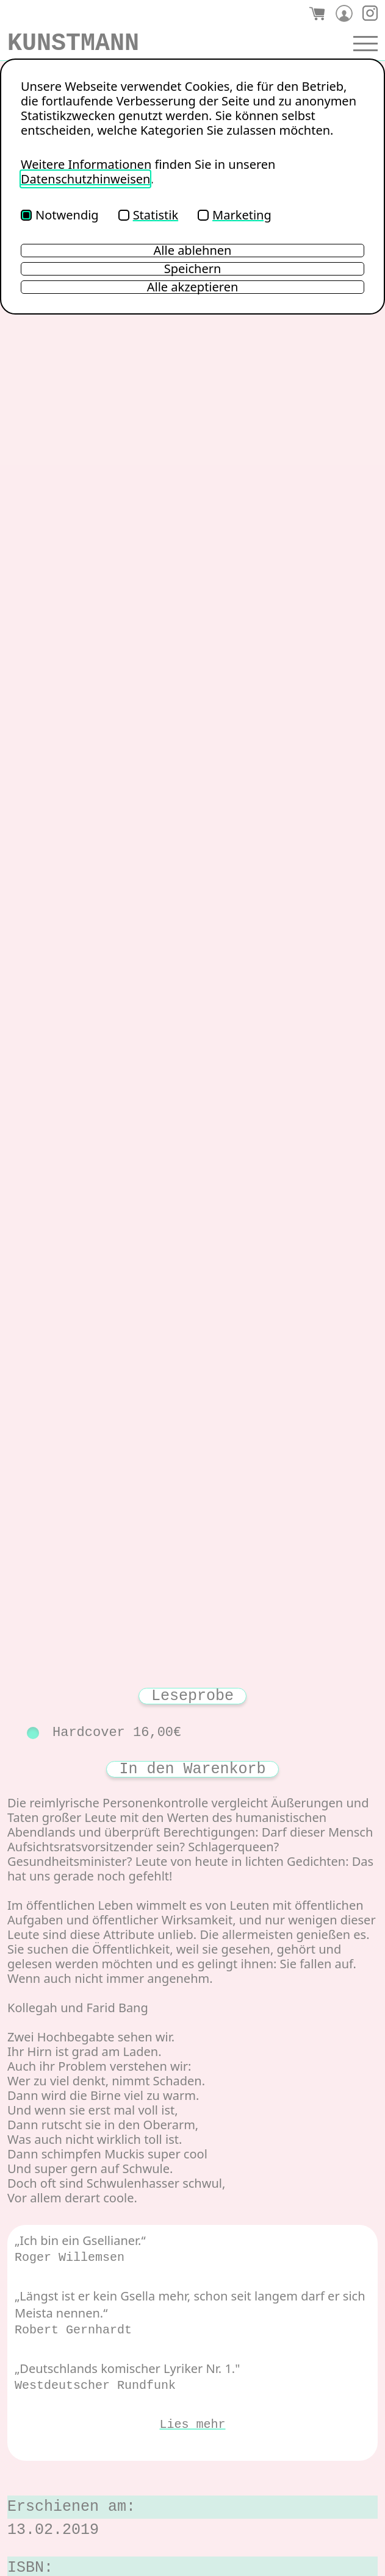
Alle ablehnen (193, 250)
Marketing (235, 215)
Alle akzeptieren (193, 287)
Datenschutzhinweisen (85, 179)
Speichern (192, 269)
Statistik (148, 215)
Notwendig (60, 215)
